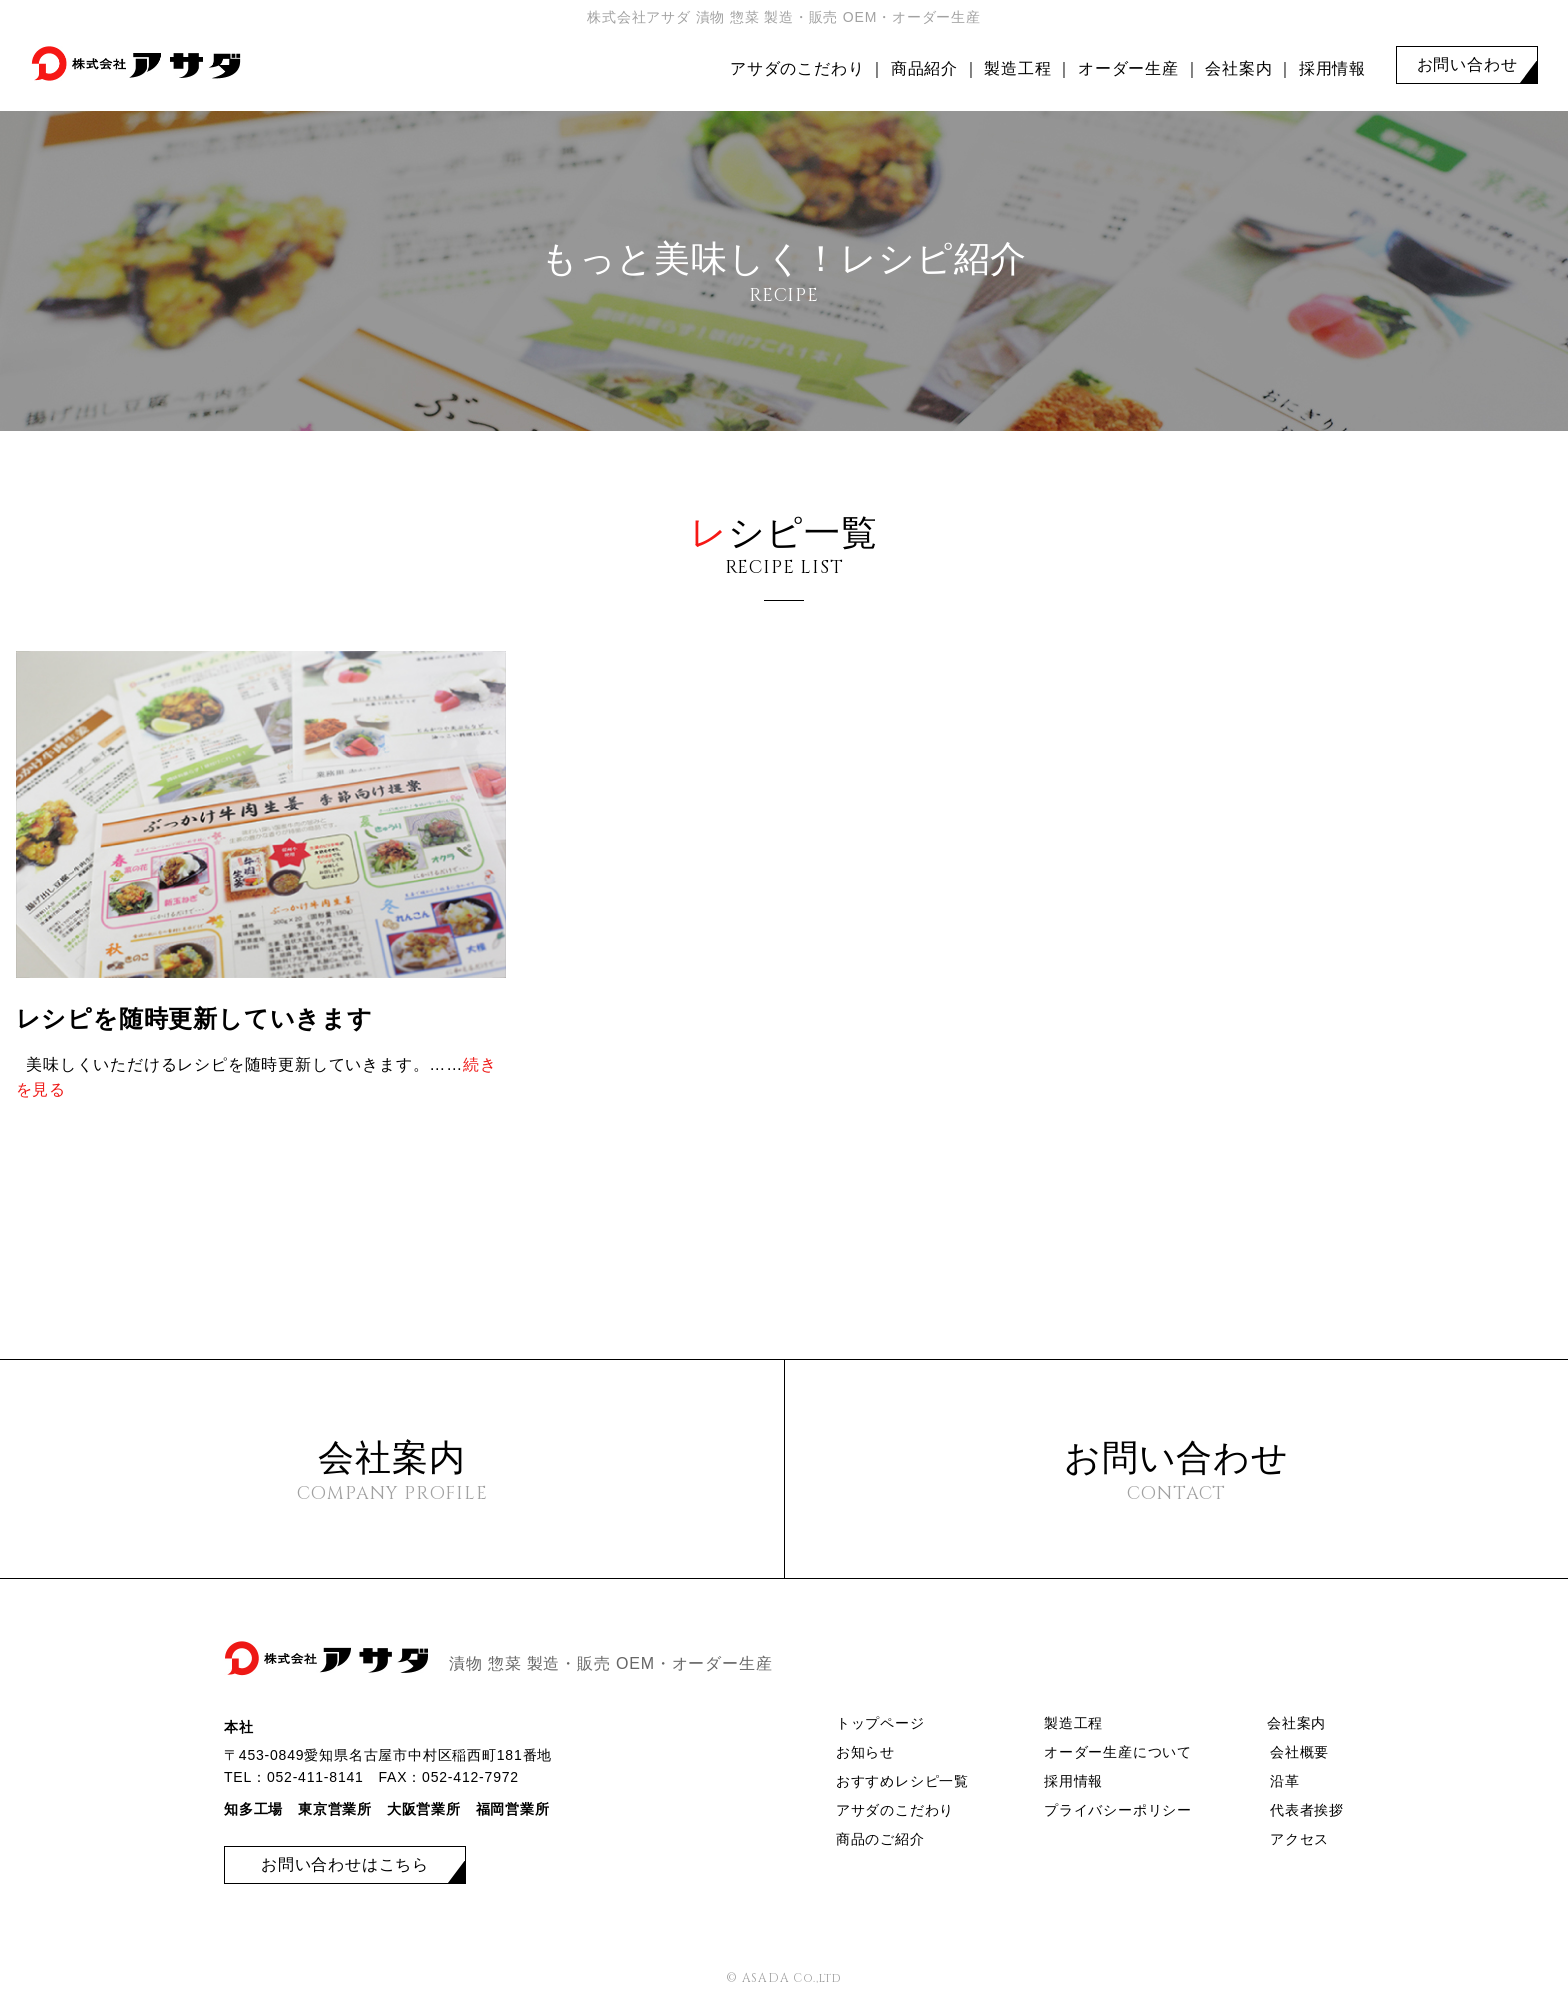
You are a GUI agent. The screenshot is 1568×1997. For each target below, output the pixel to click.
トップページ (880, 1723)
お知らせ (865, 1752)
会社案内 (1238, 68)
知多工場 (253, 1809)
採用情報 (1332, 68)
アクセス (1299, 1839)
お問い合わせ (1467, 64)
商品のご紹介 (880, 1839)
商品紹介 (924, 68)
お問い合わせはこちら (345, 1864)
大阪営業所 (424, 1809)
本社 (239, 1727)
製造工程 (1017, 68)
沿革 (1285, 1781)
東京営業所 (335, 1809)
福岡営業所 (513, 1809)
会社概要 (1299, 1752)
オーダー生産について (1118, 1752)
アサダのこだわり (797, 68)
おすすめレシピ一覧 (902, 1781)
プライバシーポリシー (1118, 1810)
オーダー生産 (1128, 68)
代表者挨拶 (1307, 1810)
